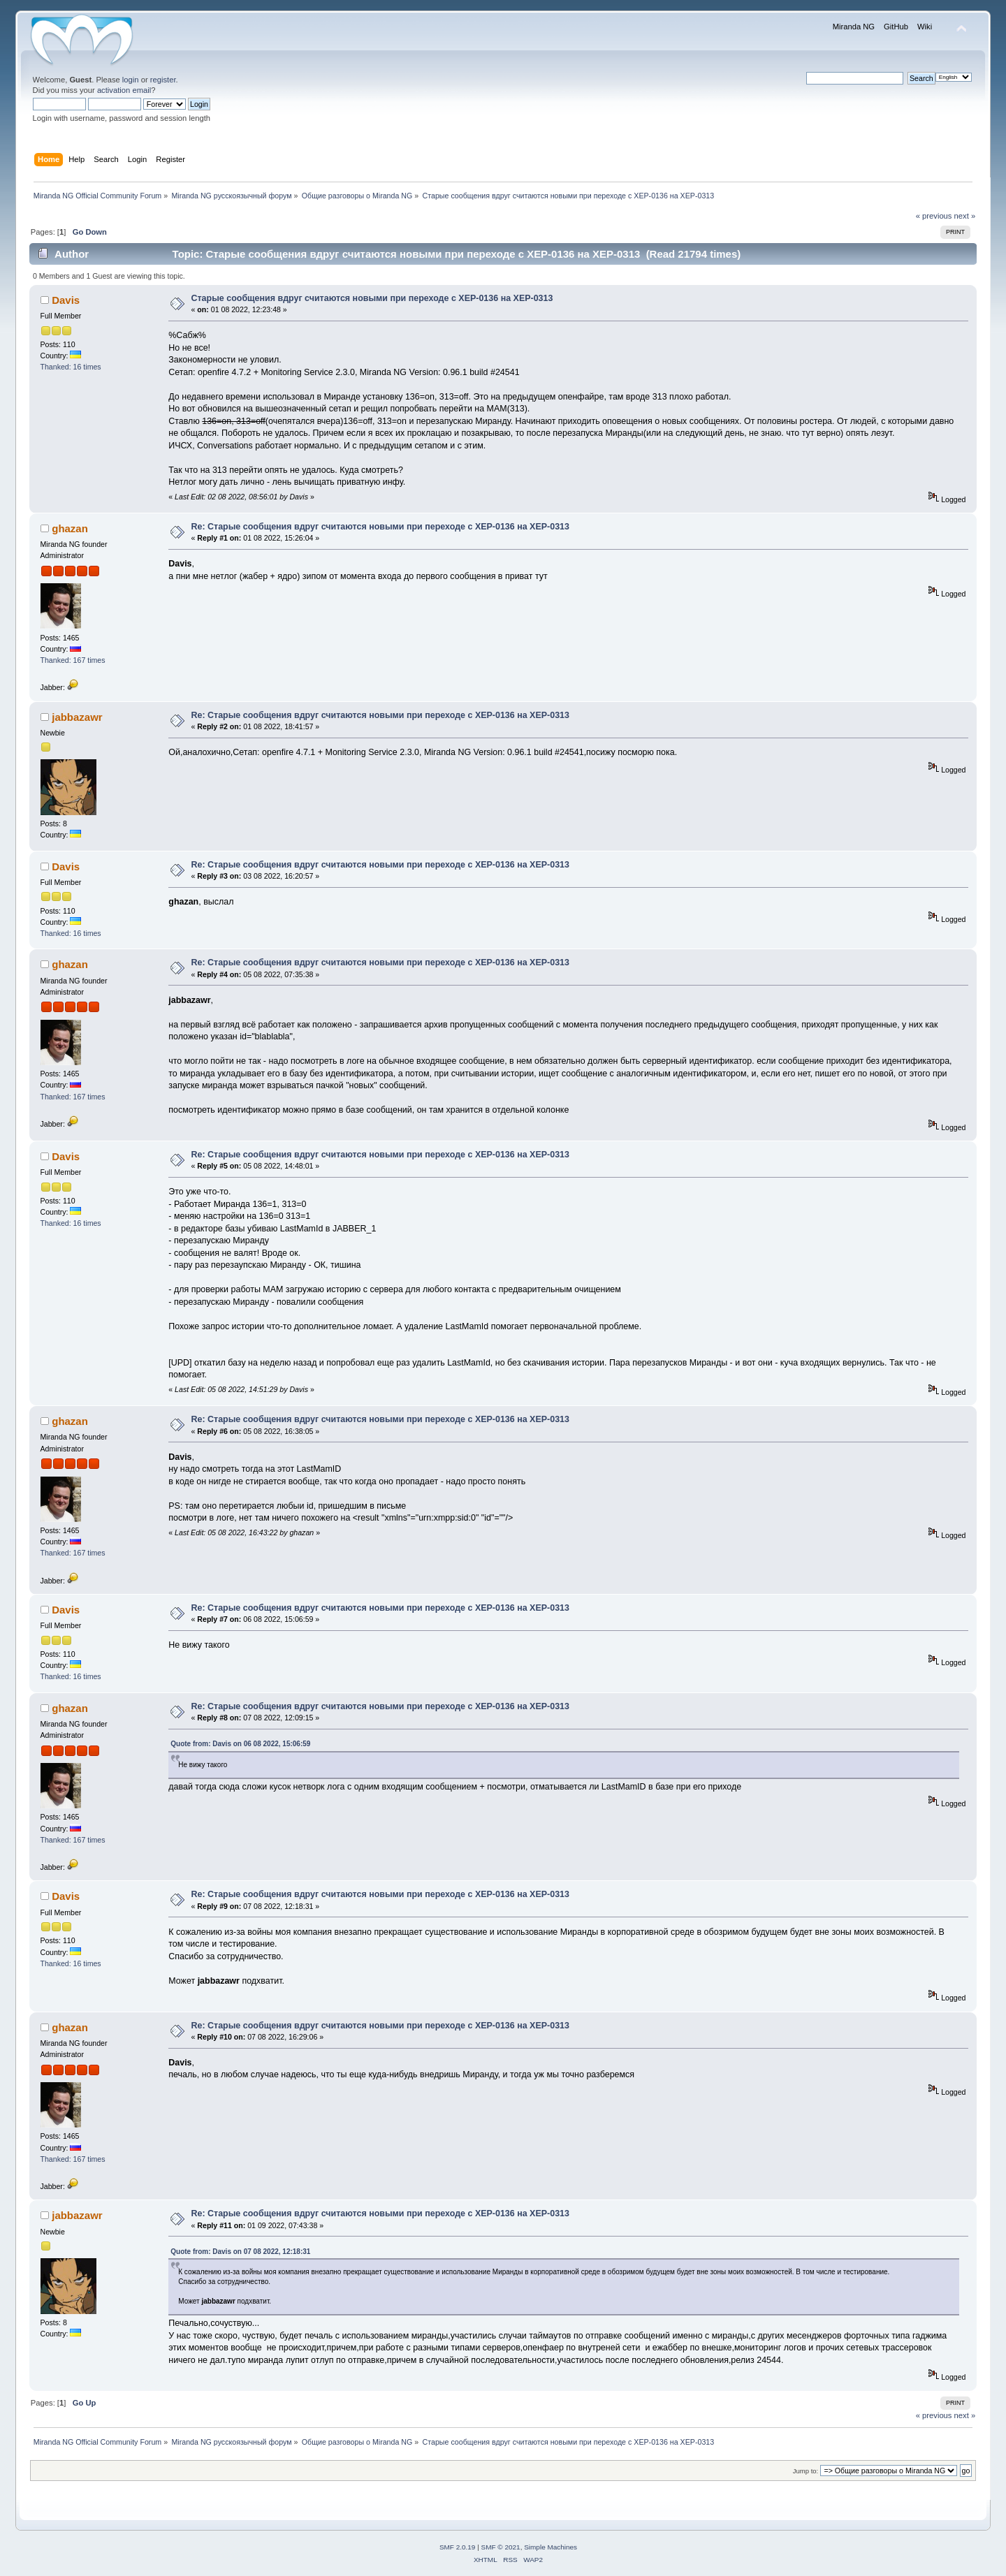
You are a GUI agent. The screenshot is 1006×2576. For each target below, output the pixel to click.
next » (965, 216)
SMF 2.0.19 (457, 2547)
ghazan (70, 528)
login (130, 79)
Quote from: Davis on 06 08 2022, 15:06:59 (240, 1744)
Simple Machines (550, 2547)
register (163, 79)
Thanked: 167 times (73, 660)
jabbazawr (77, 717)
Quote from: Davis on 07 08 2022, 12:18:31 (240, 2251)
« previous (934, 216)
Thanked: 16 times (71, 367)
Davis (66, 300)
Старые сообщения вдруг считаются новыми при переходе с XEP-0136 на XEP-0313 (372, 298)
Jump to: (806, 2471)
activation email (124, 90)
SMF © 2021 (500, 2547)
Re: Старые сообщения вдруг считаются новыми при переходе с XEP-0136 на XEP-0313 (380, 527)
